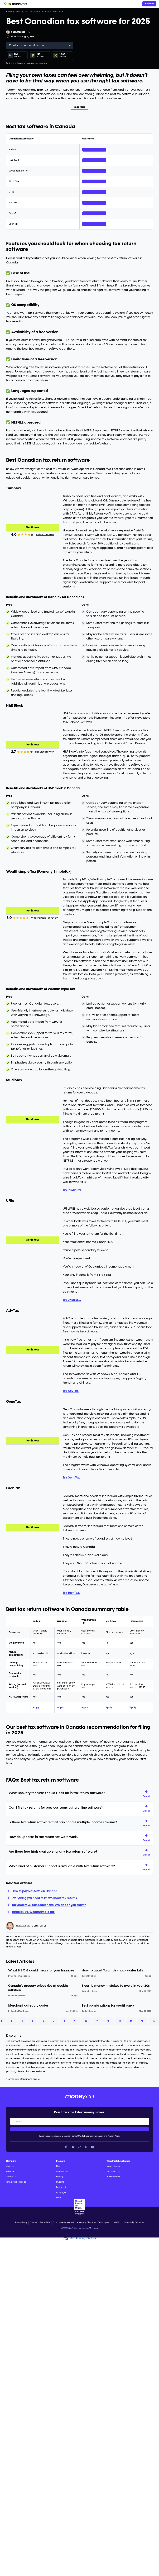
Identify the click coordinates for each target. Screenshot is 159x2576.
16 (154, 2021)
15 (142, 2021)
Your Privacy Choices (79, 2238)
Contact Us (11, 2177)
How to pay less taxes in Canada (34, 1891)
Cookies (33, 2222)
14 (131, 2021)
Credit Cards (61, 2172)
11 (97, 2021)
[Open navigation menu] (4, 4)
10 (86, 2021)
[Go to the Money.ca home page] (18, 3)
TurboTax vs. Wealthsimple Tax (33, 1912)
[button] (147, 1794)
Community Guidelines (134, 2222)
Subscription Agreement (92, 2136)
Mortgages (61, 2193)
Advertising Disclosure (86, 2222)
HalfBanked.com (113, 2177)
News (58, 2166)
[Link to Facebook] (73, 2147)
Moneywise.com (113, 2166)
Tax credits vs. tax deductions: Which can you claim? (49, 1905)
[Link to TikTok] (79, 2147)
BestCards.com (113, 2172)
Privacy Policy (114, 2136)
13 (120, 2021)
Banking (59, 2177)
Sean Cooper (18, 32)
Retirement (61, 2187)
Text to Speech (104, 2222)
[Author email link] (151, 1926)
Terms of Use (76, 2136)
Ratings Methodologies (16, 2182)
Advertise (10, 2172)
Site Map (117, 2222)
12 (108, 2021)
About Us (10, 2166)
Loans (58, 2198)
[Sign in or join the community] (149, 3)
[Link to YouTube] (92, 2147)
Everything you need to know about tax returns (44, 1898)
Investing (60, 2182)
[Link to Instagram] (66, 2147)
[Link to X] (86, 2147)
